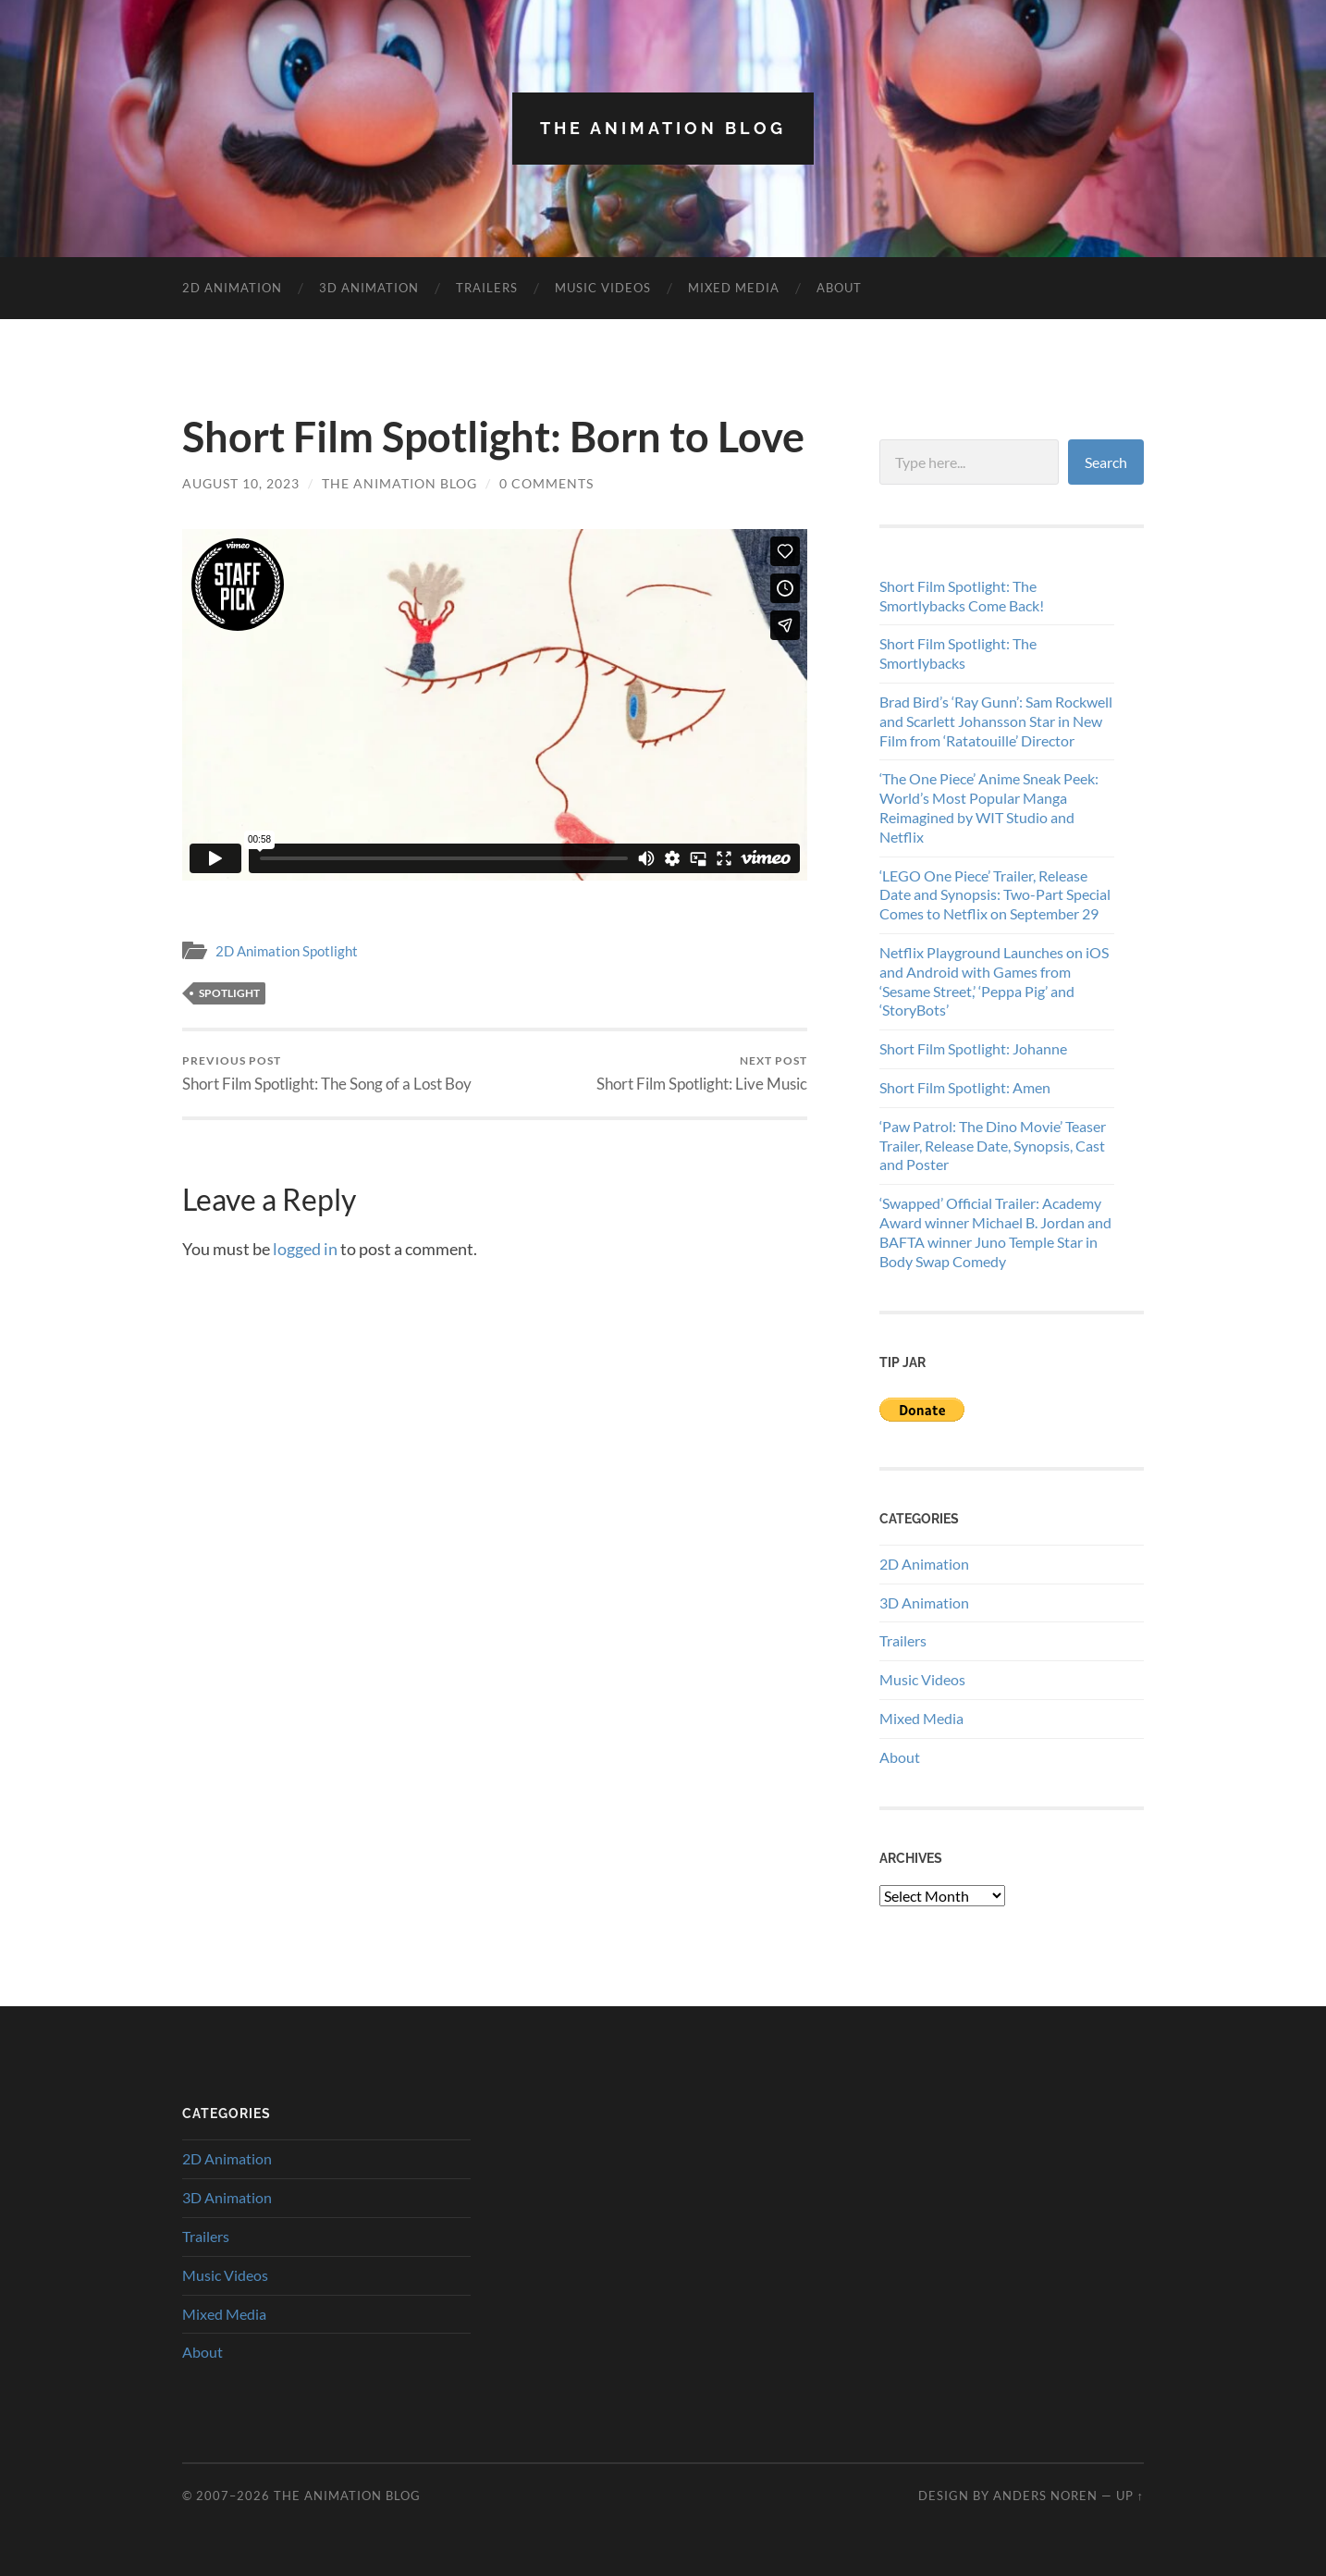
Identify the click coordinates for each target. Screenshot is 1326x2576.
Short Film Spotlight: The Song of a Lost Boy (327, 1073)
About (839, 287)
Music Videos (603, 287)
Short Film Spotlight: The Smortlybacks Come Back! (961, 595)
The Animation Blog (663, 128)
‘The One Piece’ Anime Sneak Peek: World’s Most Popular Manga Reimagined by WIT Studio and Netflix (989, 807)
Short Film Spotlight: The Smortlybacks (958, 653)
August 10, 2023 (241, 483)
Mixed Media (734, 287)
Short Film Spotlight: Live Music (701, 1073)
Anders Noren (1045, 2495)
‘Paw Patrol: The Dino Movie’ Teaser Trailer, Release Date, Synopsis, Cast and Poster (992, 1145)
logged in (305, 1249)
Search (1106, 462)
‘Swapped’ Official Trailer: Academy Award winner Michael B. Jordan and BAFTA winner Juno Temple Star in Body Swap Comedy (995, 1231)
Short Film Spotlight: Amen (964, 1087)
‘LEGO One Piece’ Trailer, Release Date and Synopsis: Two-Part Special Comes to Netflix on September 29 (995, 895)
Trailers (487, 287)
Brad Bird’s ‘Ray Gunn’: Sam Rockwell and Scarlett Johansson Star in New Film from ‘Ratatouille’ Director (995, 721)
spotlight (229, 993)
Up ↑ (1130, 2495)
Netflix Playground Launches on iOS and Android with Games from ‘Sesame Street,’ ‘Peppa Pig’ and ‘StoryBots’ (994, 980)
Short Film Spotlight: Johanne (973, 1048)
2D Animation (232, 287)
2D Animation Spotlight (286, 951)
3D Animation (369, 287)
